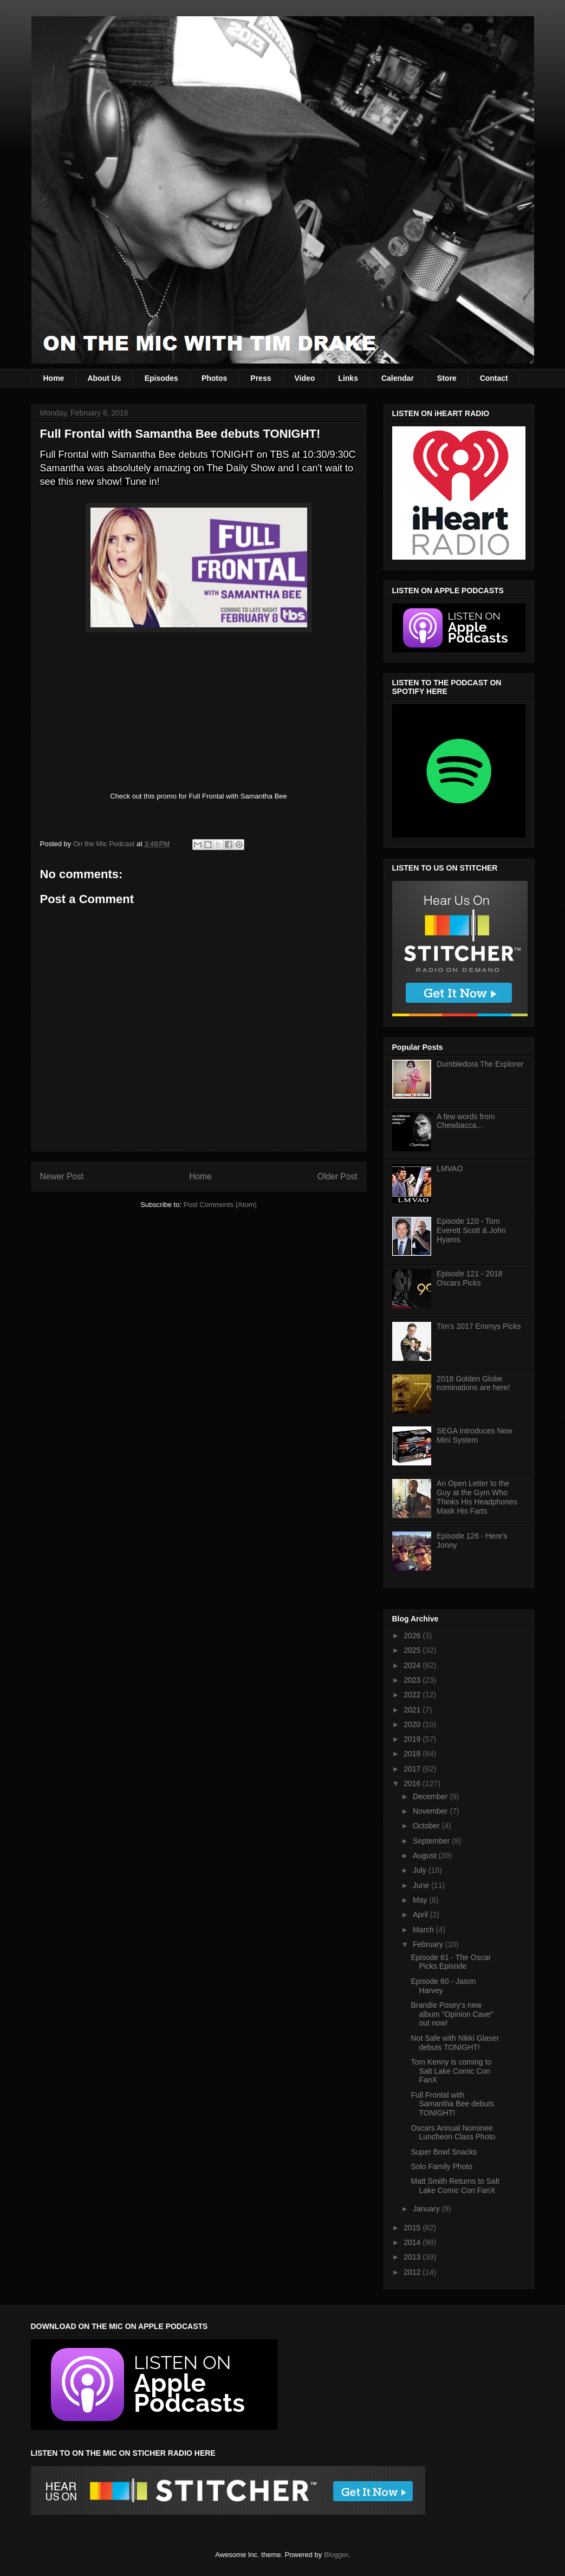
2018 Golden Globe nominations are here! (473, 1383)
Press (260, 378)
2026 (413, 1635)
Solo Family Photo (441, 2166)
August (425, 1855)
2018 (413, 1753)
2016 (413, 1783)
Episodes (161, 378)
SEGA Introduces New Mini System (474, 1435)
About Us (104, 378)
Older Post (337, 1176)
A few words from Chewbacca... (466, 1121)
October (427, 1825)
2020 (413, 1724)
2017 (413, 1768)
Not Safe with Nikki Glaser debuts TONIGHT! (455, 2043)
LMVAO (450, 1168)
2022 (413, 1694)
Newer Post (62, 1176)
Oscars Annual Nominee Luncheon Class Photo (453, 2133)
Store (447, 378)
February (429, 1944)
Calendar (397, 378)
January (427, 2208)
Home (53, 378)
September (432, 1841)
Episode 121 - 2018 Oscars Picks (469, 1278)
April (421, 1914)
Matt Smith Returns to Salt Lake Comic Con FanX (455, 2186)
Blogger (336, 2555)
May (421, 1900)
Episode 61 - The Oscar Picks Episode (451, 1962)
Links (348, 378)
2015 (413, 2227)
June (422, 1885)
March (424, 1929)
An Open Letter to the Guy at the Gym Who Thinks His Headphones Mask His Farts (477, 1497)
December (431, 1796)
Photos (214, 378)
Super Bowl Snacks (443, 2151)
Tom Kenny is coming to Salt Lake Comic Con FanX (451, 2071)
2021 (413, 1709)
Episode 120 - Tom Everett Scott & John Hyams (471, 1230)
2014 (413, 2242)
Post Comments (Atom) (220, 1205)
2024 (413, 1665)
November (431, 1811)
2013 (413, 2257)
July (420, 1870)
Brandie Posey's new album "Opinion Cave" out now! (452, 2014)
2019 (413, 1739)
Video (304, 378)
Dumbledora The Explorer (480, 1064)
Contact (494, 378)
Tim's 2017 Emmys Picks (479, 1326)
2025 (413, 1650)
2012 (413, 2272)
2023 (413, 1680)
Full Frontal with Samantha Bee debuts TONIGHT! (452, 2104)
